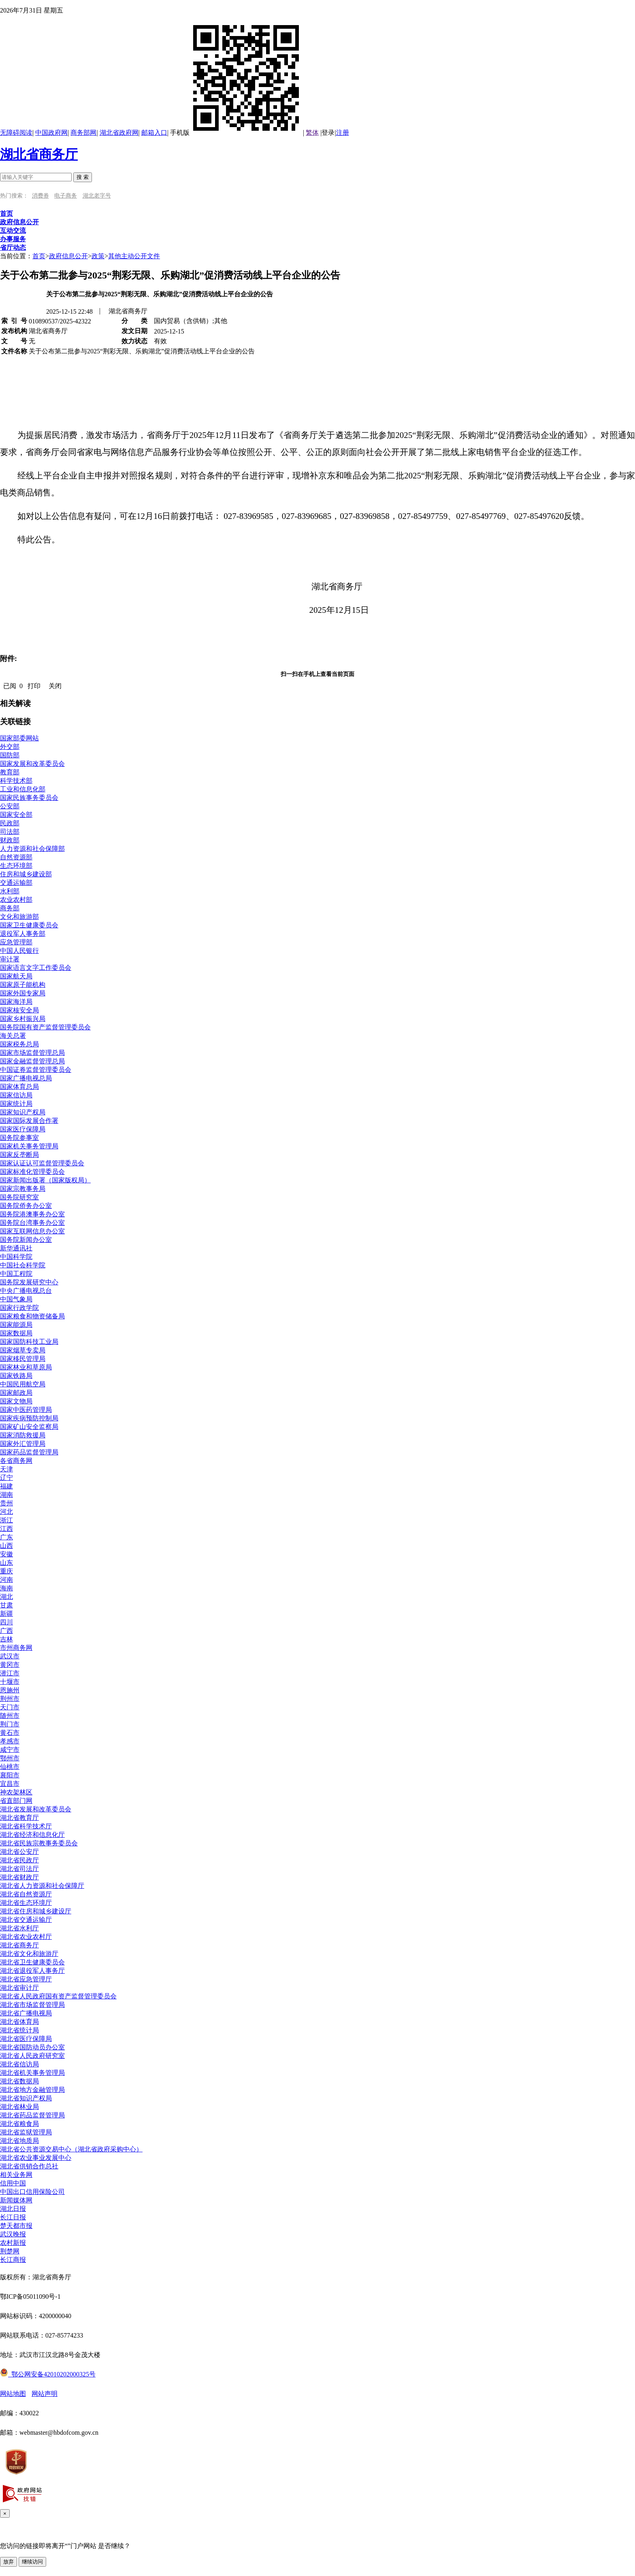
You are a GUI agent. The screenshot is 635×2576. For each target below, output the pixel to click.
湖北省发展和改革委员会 (35, 1809)
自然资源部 (16, 857)
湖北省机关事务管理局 (32, 2072)
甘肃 (6, 1605)
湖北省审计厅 (19, 1987)
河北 (6, 1511)
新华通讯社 (16, 1248)
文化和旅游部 (19, 916)
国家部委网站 (19, 738)
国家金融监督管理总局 (32, 1061)
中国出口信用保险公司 (32, 2191)
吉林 (6, 1639)
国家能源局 (16, 1324)
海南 (6, 1588)
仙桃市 (9, 1766)
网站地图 (13, 2393)
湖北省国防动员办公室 (32, 2047)
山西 (6, 1545)
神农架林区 (16, 1792)
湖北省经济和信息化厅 (32, 1834)
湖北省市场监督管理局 (32, 2004)
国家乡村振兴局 (22, 1018)
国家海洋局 (16, 1001)
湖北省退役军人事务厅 (32, 1970)
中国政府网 (51, 132)
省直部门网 (16, 1800)
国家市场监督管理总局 (32, 1052)
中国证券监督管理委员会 (35, 1069)
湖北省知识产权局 (26, 2098)
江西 (6, 1528)
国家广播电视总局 (26, 1078)
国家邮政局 (16, 1392)
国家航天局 (16, 976)
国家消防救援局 (22, 1435)
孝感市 (9, 1741)
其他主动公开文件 (134, 256)
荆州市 (9, 1698)
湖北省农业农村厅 (26, 1936)
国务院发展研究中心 (29, 1282)
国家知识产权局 (22, 1112)
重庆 (6, 1571)
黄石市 (9, 1732)
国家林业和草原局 (26, 1367)
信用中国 (13, 2183)
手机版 (236, 132)
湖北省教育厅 (19, 1817)
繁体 (312, 132)
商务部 (9, 908)
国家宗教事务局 (22, 1188)
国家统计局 (16, 1103)
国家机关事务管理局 (29, 1146)
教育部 (9, 772)
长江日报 (13, 2217)
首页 (38, 256)
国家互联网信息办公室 (32, 1231)
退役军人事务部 (22, 933)
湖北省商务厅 (39, 154)
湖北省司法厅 (19, 1868)
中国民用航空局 (22, 1384)
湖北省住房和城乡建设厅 (35, 1911)
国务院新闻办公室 (26, 1239)
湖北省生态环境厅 (26, 1902)
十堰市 (9, 1681)
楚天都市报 (16, 2225)
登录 (328, 132)
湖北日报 (13, 2208)
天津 (6, 1469)
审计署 (9, 959)
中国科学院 (16, 1256)
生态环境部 (16, 865)
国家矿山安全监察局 (29, 1426)
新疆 (6, 1613)
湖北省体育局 (19, 2021)
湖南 (6, 1494)
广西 (6, 1630)
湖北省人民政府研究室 (32, 2055)
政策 (98, 256)
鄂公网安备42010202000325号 (48, 2374)
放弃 (8, 2562)
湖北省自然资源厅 (26, 1894)
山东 (6, 1562)
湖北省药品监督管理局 (32, 2115)
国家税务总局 (19, 1044)
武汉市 (9, 1656)
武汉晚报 (13, 2234)
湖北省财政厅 (19, 1877)
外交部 (9, 746)
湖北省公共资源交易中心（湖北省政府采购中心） (71, 2149)
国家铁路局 (16, 1375)
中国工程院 (16, 1273)
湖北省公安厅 (19, 1851)
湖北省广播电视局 (26, 2013)
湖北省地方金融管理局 (32, 2089)
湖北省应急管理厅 (26, 1979)
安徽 (6, 1554)
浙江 (6, 1520)
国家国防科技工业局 (29, 1341)
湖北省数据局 (19, 2081)
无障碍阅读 (16, 132)
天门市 (9, 1707)
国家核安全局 (19, 1010)
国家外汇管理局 (22, 1443)
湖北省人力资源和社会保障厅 (42, 1885)
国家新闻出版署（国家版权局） (45, 1180)
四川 (6, 1622)
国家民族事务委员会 (29, 797)
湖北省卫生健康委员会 (32, 1962)
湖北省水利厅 (19, 1928)
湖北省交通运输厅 (26, 1919)
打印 (34, 685)
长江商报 (13, 2259)
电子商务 (65, 196)
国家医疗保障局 (22, 1129)
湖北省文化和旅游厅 (29, 1953)
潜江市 (9, 1673)
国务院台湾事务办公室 (32, 1222)
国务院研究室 (19, 1197)
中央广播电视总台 (26, 1290)
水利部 (9, 891)
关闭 (55, 685)
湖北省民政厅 (19, 1860)
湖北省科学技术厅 (26, 1826)
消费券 (40, 196)
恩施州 (9, 1690)
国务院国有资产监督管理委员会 (45, 1027)
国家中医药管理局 (26, 1409)
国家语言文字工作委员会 (35, 967)
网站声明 (45, 2393)
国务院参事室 (19, 1137)
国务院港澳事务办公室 (32, 1214)
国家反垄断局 (19, 1154)
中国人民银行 (19, 950)
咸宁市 (9, 1749)
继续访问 (32, 2562)
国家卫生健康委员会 (29, 925)
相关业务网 (16, 2174)
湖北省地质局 (19, 2140)
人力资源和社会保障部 (32, 848)
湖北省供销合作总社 (29, 2166)
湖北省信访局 (19, 2064)
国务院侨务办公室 (26, 1205)
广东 (6, 1537)
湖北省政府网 (119, 132)
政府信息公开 (68, 256)
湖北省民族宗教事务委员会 (39, 1843)
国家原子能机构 (22, 984)
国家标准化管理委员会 (32, 1171)
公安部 (9, 806)
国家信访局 (16, 1095)
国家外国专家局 (22, 993)
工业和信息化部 (22, 789)
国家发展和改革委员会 (32, 763)
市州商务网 (16, 1647)
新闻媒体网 (16, 2200)
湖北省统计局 (19, 2030)
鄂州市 (9, 1758)
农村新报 (13, 2242)
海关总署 (13, 1035)
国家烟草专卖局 (22, 1350)
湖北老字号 (97, 196)
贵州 (6, 1503)
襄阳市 (9, 1775)
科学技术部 (16, 780)
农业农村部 (16, 899)
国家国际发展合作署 (29, 1120)
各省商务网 (16, 1460)
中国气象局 (16, 1299)
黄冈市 (9, 1664)
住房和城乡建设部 (26, 874)
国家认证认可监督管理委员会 (42, 1163)
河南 (6, 1579)
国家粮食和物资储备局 (32, 1316)
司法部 (9, 831)
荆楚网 (9, 2251)
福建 (6, 1486)
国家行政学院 (19, 1307)
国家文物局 (16, 1401)
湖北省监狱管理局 (26, 2132)
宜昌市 (9, 1783)
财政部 (9, 840)
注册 (342, 132)
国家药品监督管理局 (29, 1452)
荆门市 (9, 1724)
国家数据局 (16, 1333)
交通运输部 (16, 882)
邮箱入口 (154, 132)
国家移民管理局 (22, 1358)
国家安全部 (16, 814)
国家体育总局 (19, 1086)
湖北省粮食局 (19, 2123)
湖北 (6, 1596)
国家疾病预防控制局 (29, 1418)
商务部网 (83, 132)
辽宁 (6, 1477)
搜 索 (83, 177)
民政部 (9, 823)
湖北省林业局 (19, 2106)
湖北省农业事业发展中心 (35, 2157)
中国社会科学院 (22, 1265)
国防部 (9, 755)
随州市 (9, 1715)
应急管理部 (16, 942)
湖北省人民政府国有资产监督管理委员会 (58, 1996)
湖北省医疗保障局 (26, 2038)
